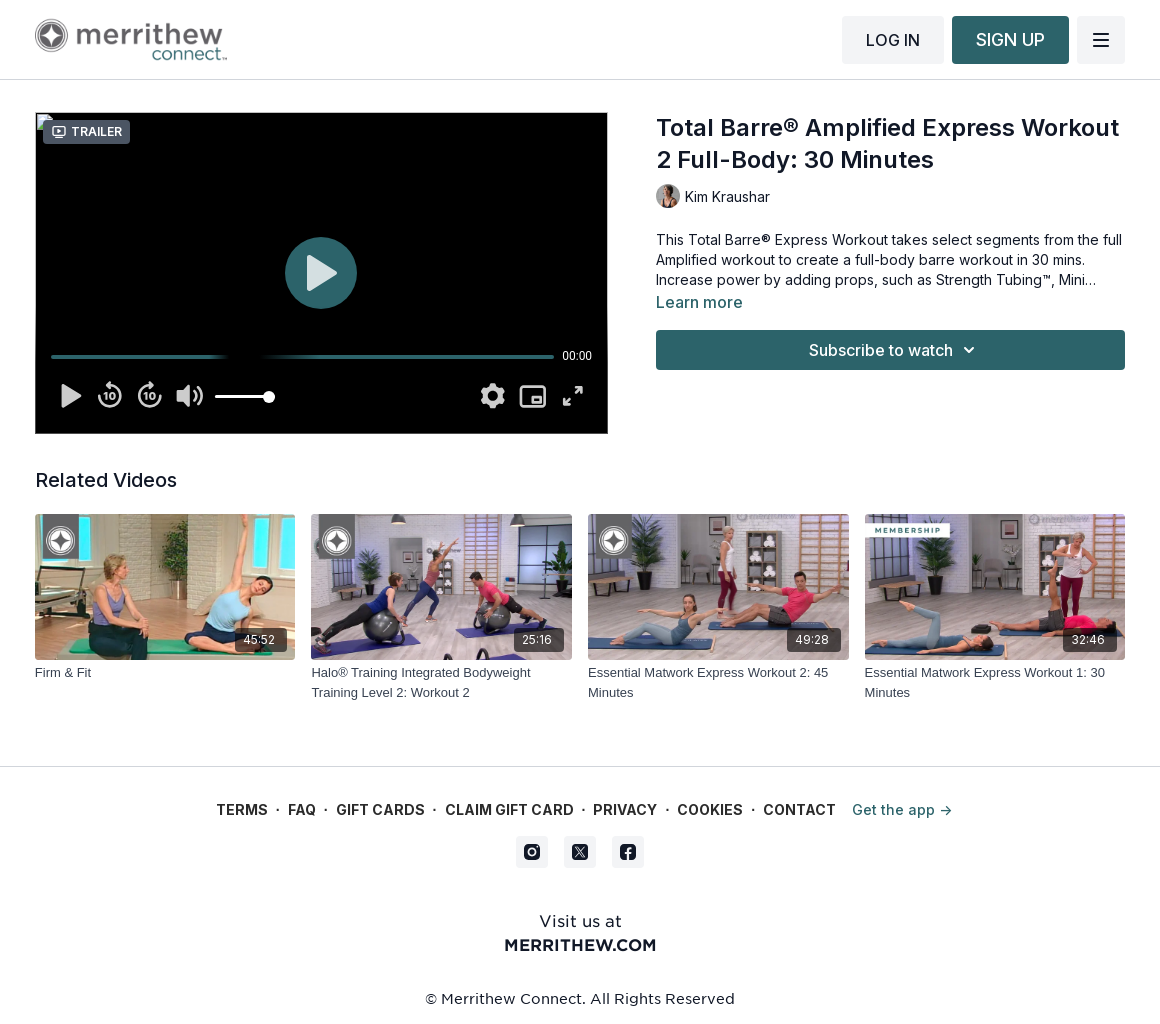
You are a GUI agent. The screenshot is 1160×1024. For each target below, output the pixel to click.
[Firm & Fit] (165, 673)
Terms (242, 809)
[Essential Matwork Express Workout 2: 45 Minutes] (718, 682)
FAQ (302, 809)
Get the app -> (902, 809)
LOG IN (893, 40)
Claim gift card (509, 809)
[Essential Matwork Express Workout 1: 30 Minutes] (995, 682)
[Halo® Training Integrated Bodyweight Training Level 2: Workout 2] (441, 682)
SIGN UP (1010, 39)
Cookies (710, 809)
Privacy (625, 809)
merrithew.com (580, 944)
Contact (799, 809)
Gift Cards (380, 809)
